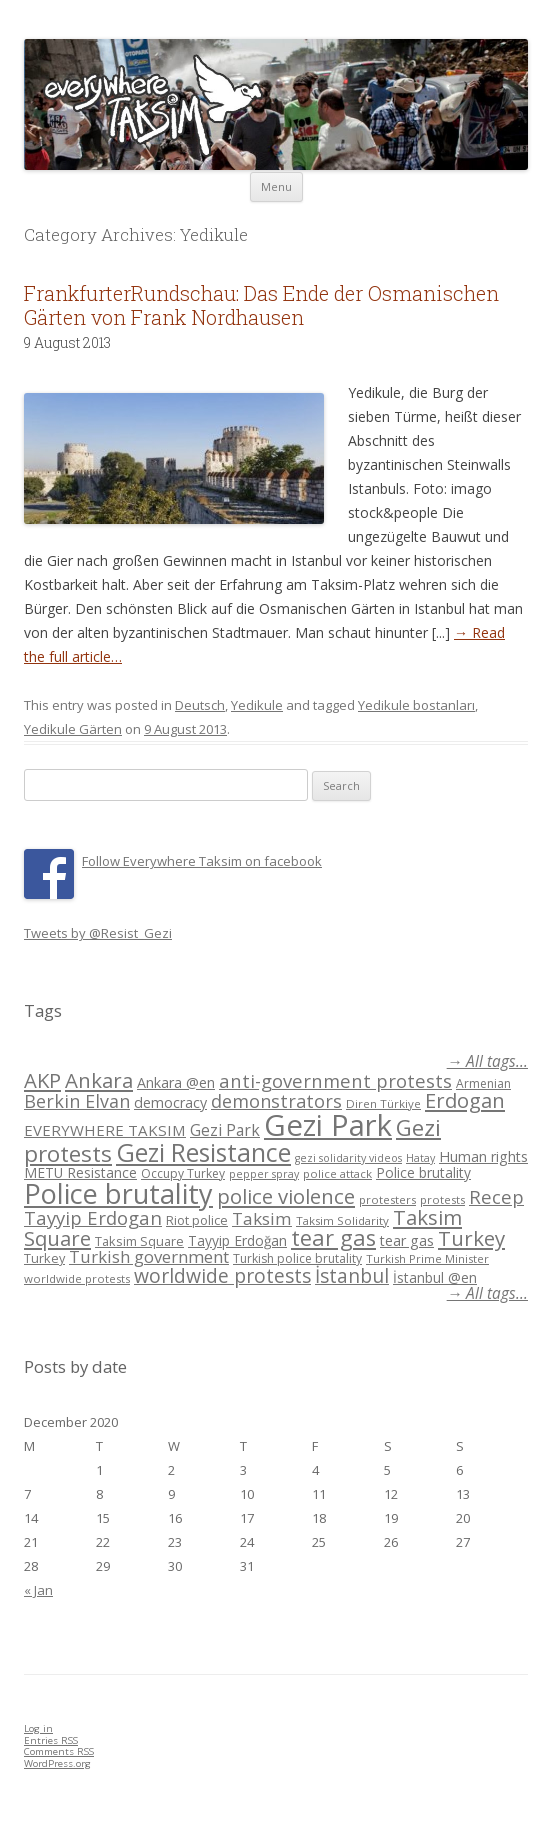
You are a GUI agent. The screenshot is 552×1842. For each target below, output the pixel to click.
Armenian (483, 1083)
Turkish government (149, 1256)
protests (442, 1199)
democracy (170, 1102)
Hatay (420, 1158)
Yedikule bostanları (416, 705)
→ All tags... (487, 1061)
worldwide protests (77, 1278)
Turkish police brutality (297, 1258)
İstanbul (352, 1276)
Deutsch (200, 705)
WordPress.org (57, 1763)
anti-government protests (335, 1080)
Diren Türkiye (383, 1103)
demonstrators (276, 1101)
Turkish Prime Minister (427, 1258)
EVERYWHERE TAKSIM (105, 1130)
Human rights (483, 1156)
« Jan (38, 1590)
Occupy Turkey (183, 1173)
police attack (337, 1173)
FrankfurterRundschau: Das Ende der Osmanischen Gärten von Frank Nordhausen (261, 305)
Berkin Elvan (77, 1101)
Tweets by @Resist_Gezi (98, 933)
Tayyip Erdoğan (237, 1240)
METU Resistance (80, 1172)
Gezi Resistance (203, 1152)
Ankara (99, 1080)
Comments (59, 1751)
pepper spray (264, 1174)
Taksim (262, 1218)
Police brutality (423, 1172)
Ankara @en (176, 1082)
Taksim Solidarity (342, 1220)
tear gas (333, 1237)
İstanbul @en (435, 1277)
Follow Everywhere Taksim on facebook (202, 861)
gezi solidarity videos (348, 1158)
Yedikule (257, 705)
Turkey (471, 1238)
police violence (286, 1196)
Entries (51, 1740)
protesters (387, 1199)
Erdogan (465, 1100)
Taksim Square (139, 1241)
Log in (38, 1728)
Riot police (197, 1220)
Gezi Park (225, 1130)
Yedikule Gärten (73, 729)
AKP (42, 1080)
